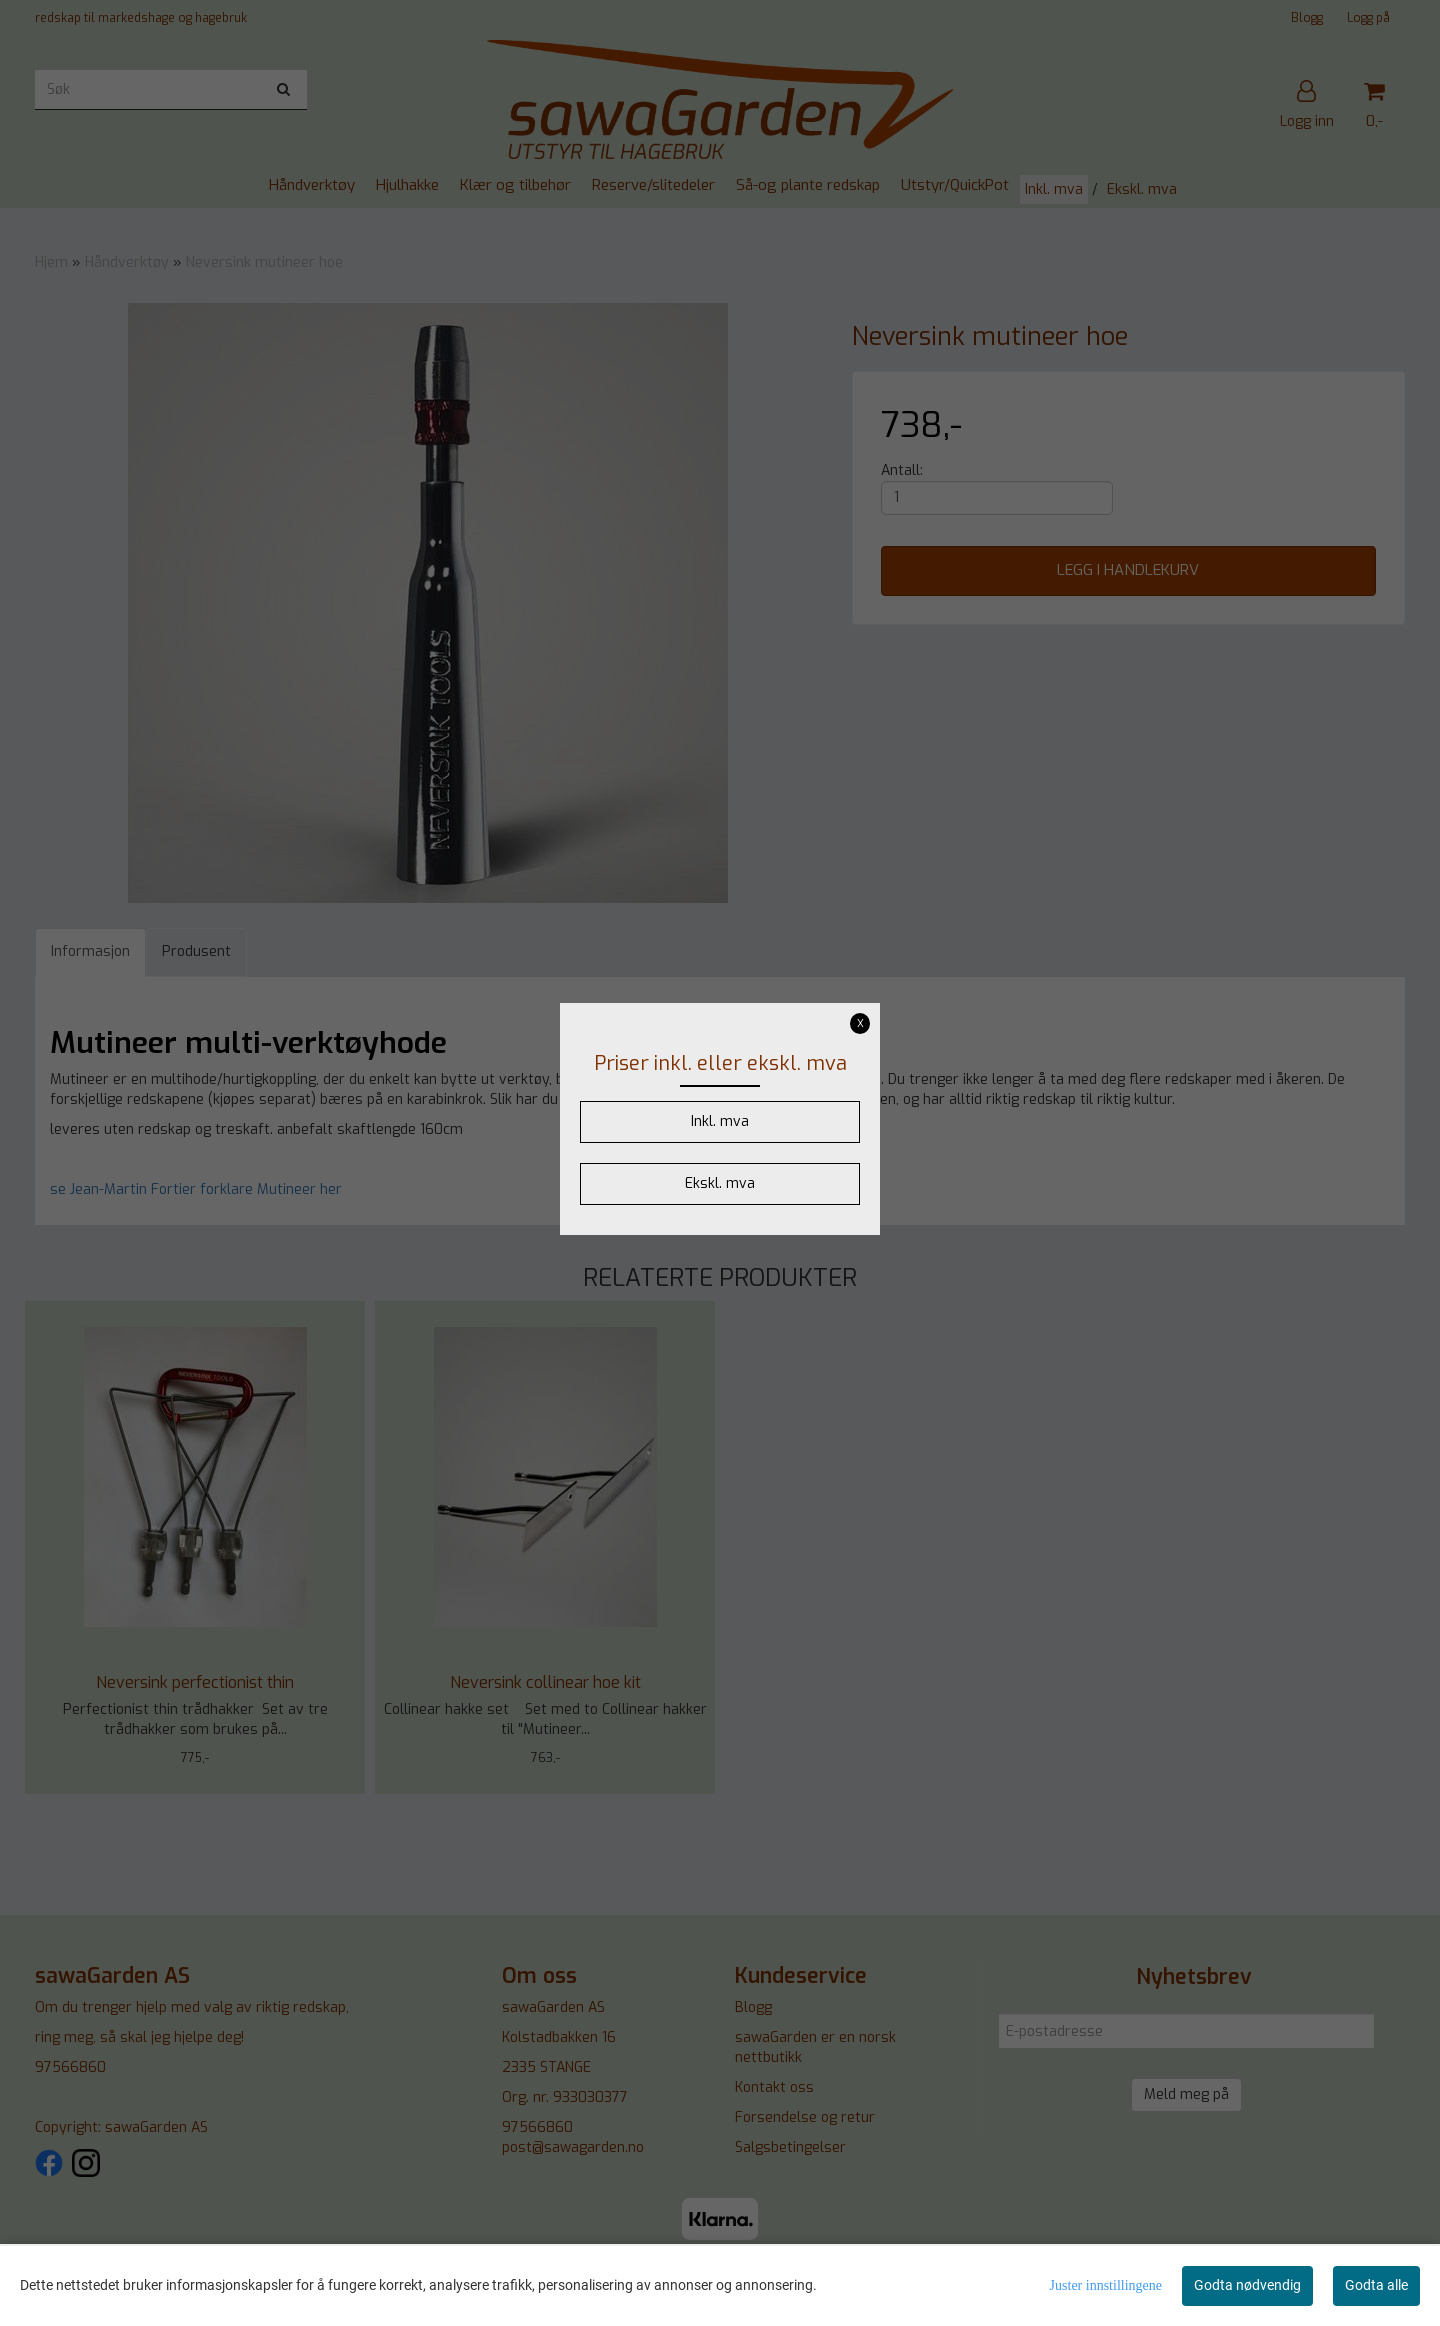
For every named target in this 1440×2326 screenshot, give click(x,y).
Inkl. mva (720, 1121)
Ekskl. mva (720, 1183)
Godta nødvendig (1247, 2285)
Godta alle (1376, 2285)
